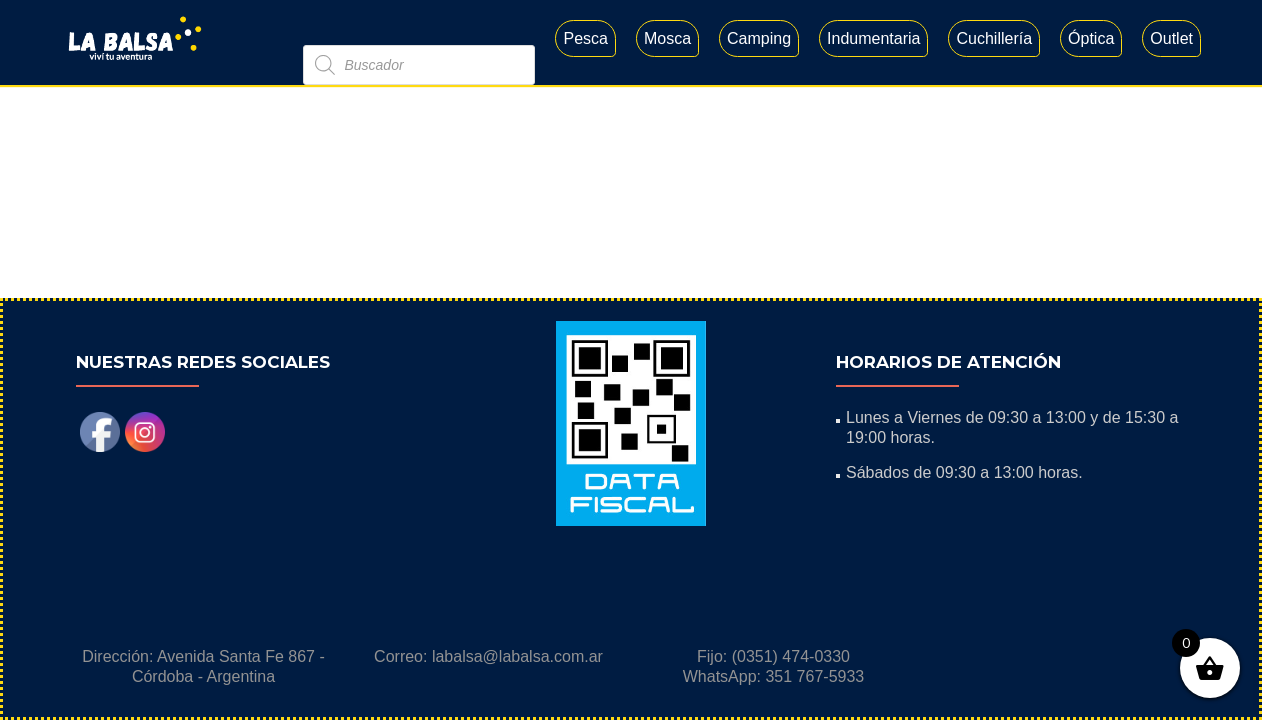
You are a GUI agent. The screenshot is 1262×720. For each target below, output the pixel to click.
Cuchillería (994, 38)
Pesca (585, 38)
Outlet (1171, 38)
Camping (759, 38)
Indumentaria (873, 38)
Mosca (667, 38)
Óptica (1091, 38)
